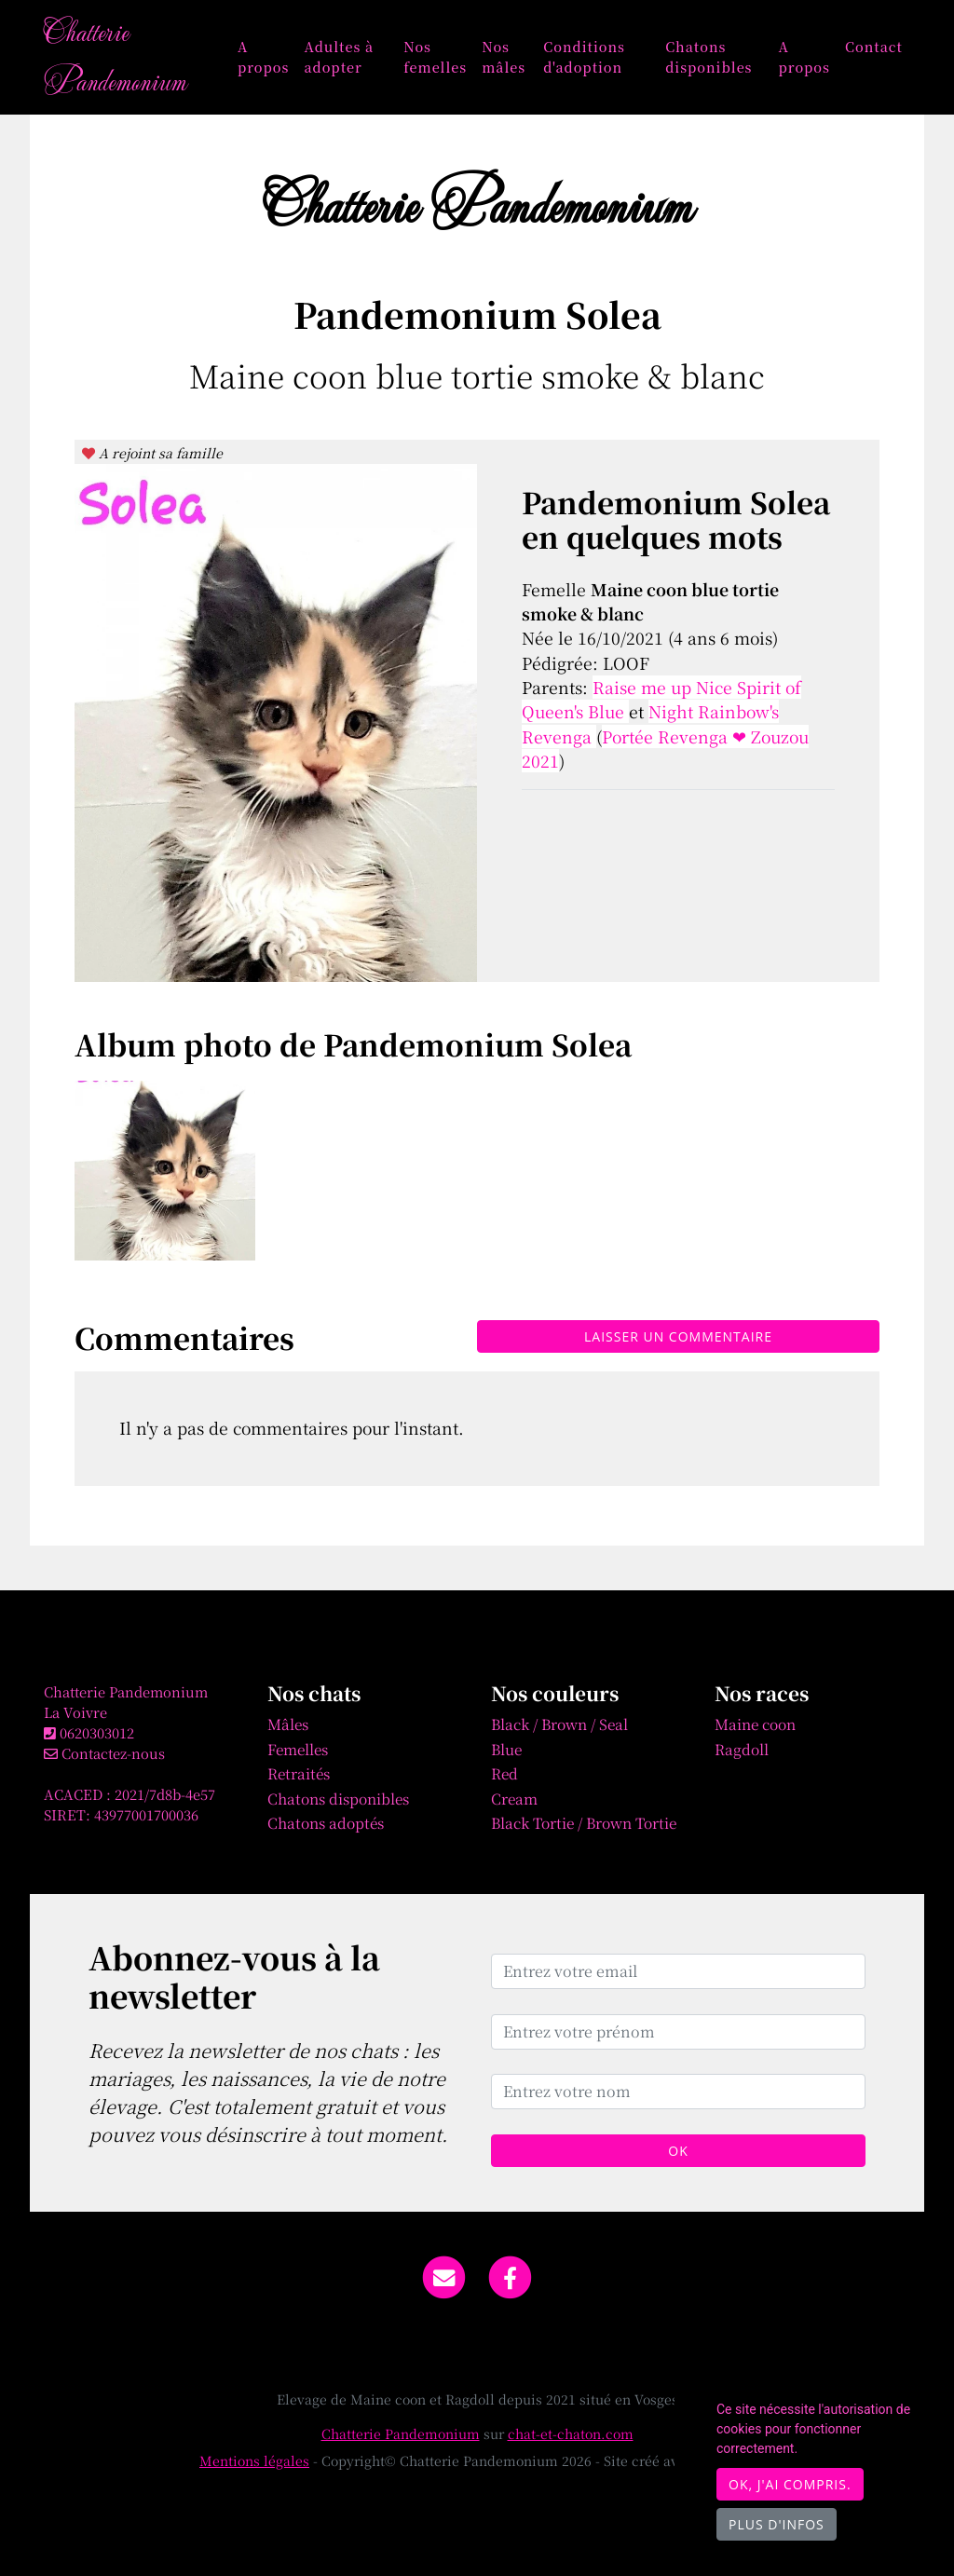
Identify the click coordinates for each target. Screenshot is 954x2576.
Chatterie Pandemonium (115, 55)
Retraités (298, 1773)
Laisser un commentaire (678, 1336)
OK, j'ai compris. (790, 2484)
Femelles (297, 1748)
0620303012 (97, 1732)
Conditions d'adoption (584, 56)
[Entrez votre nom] (678, 2091)
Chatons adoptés (325, 1822)
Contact (874, 46)
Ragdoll (742, 1748)
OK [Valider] (678, 2151)
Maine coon (755, 1723)
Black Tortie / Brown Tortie (583, 1822)
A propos (263, 56)
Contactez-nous (104, 1753)
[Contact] (443, 2275)
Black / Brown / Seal (559, 1723)
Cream (514, 1798)
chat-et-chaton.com (571, 2433)
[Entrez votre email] (678, 1971)
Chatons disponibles (708, 56)
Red (504, 1773)
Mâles (287, 1723)
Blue (506, 1748)
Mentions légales (254, 2460)
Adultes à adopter (339, 56)
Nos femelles (435, 56)
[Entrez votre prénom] (678, 2032)
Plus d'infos (777, 2524)
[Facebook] (511, 2275)
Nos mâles (503, 56)
